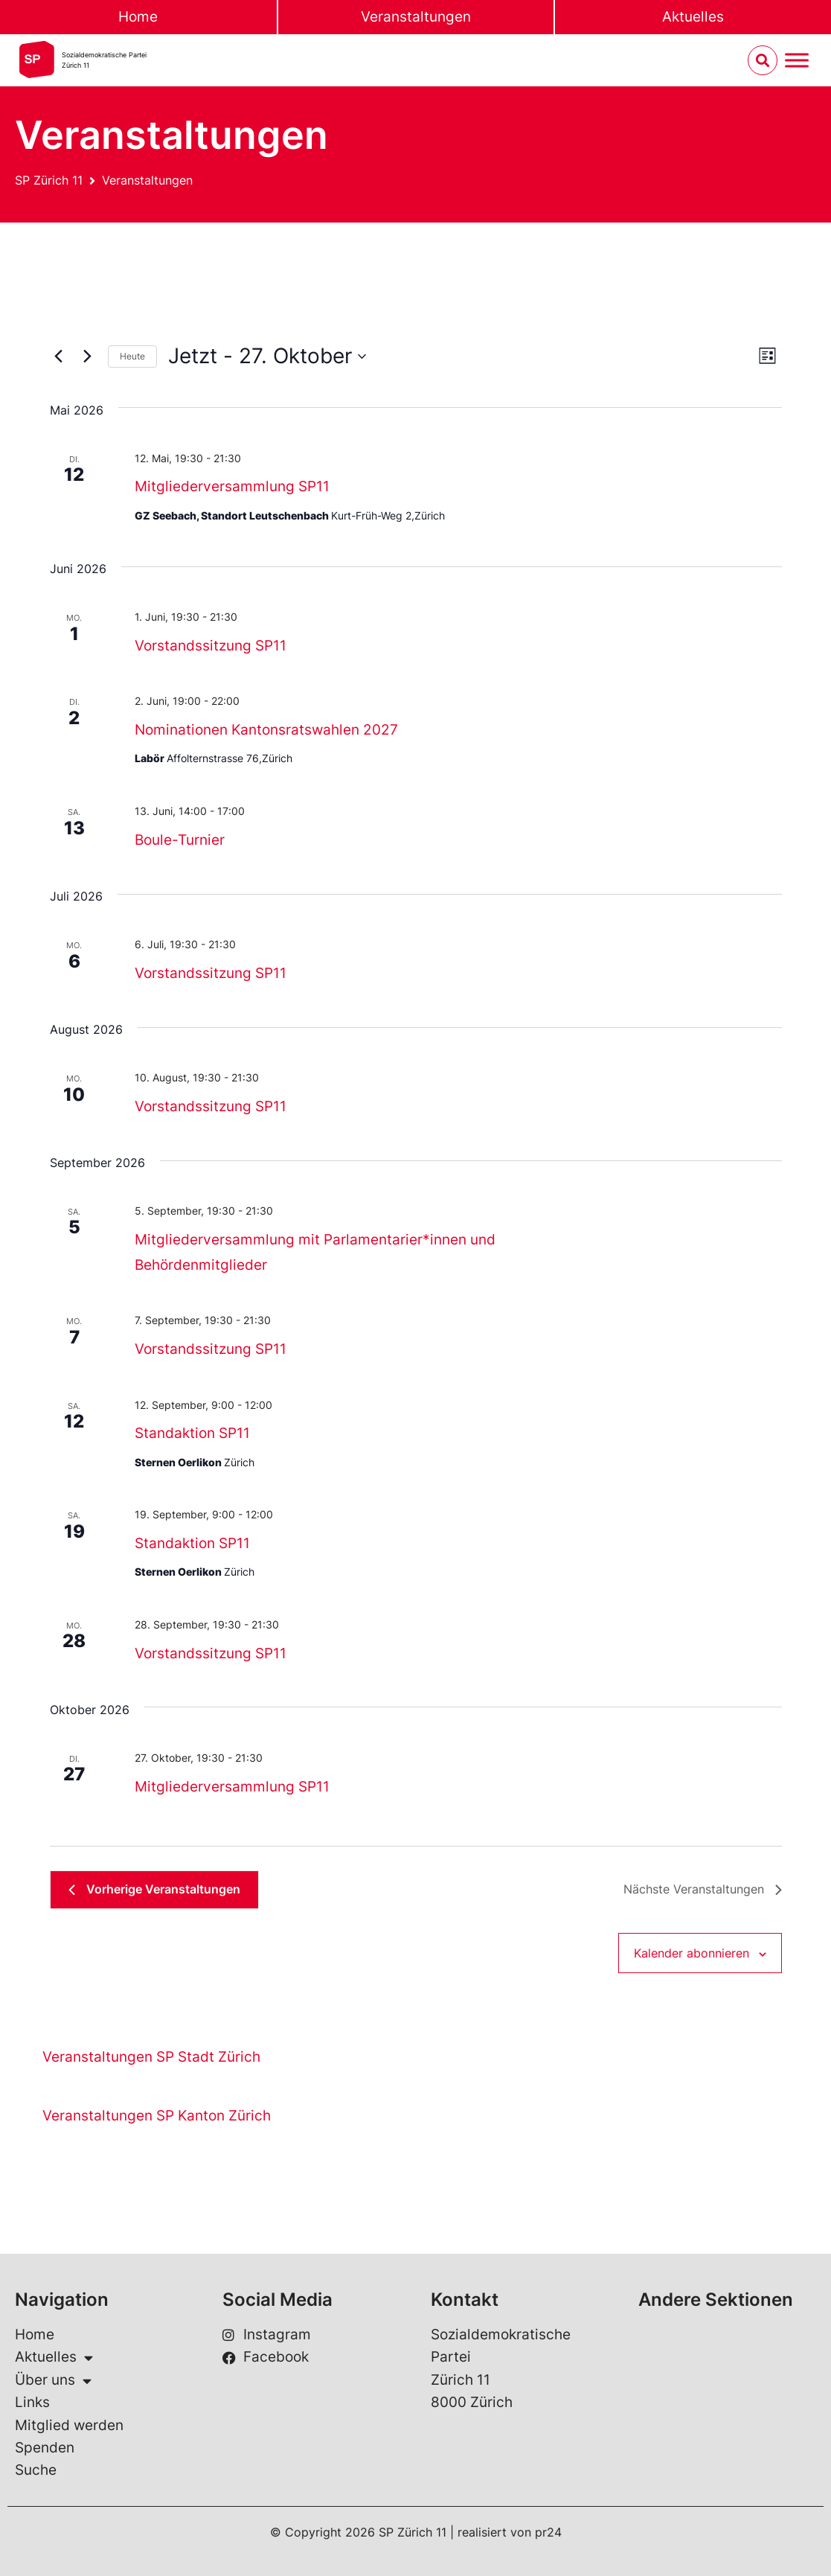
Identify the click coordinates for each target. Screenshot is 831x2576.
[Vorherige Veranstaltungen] (59, 356)
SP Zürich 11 (49, 180)
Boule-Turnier (180, 839)
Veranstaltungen (416, 16)
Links (32, 2402)
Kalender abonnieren (691, 1953)
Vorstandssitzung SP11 (210, 645)
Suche (36, 2469)
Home (138, 16)
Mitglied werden (69, 2425)
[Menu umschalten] (797, 61)
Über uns (53, 2380)
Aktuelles (54, 2357)
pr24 (548, 2532)
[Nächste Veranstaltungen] (88, 356)
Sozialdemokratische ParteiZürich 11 (104, 60)
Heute (132, 356)
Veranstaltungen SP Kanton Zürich (156, 2115)
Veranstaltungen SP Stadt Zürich (151, 2056)
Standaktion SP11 (192, 1433)
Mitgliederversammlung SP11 (232, 486)
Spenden (44, 2447)
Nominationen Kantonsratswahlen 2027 (266, 729)
